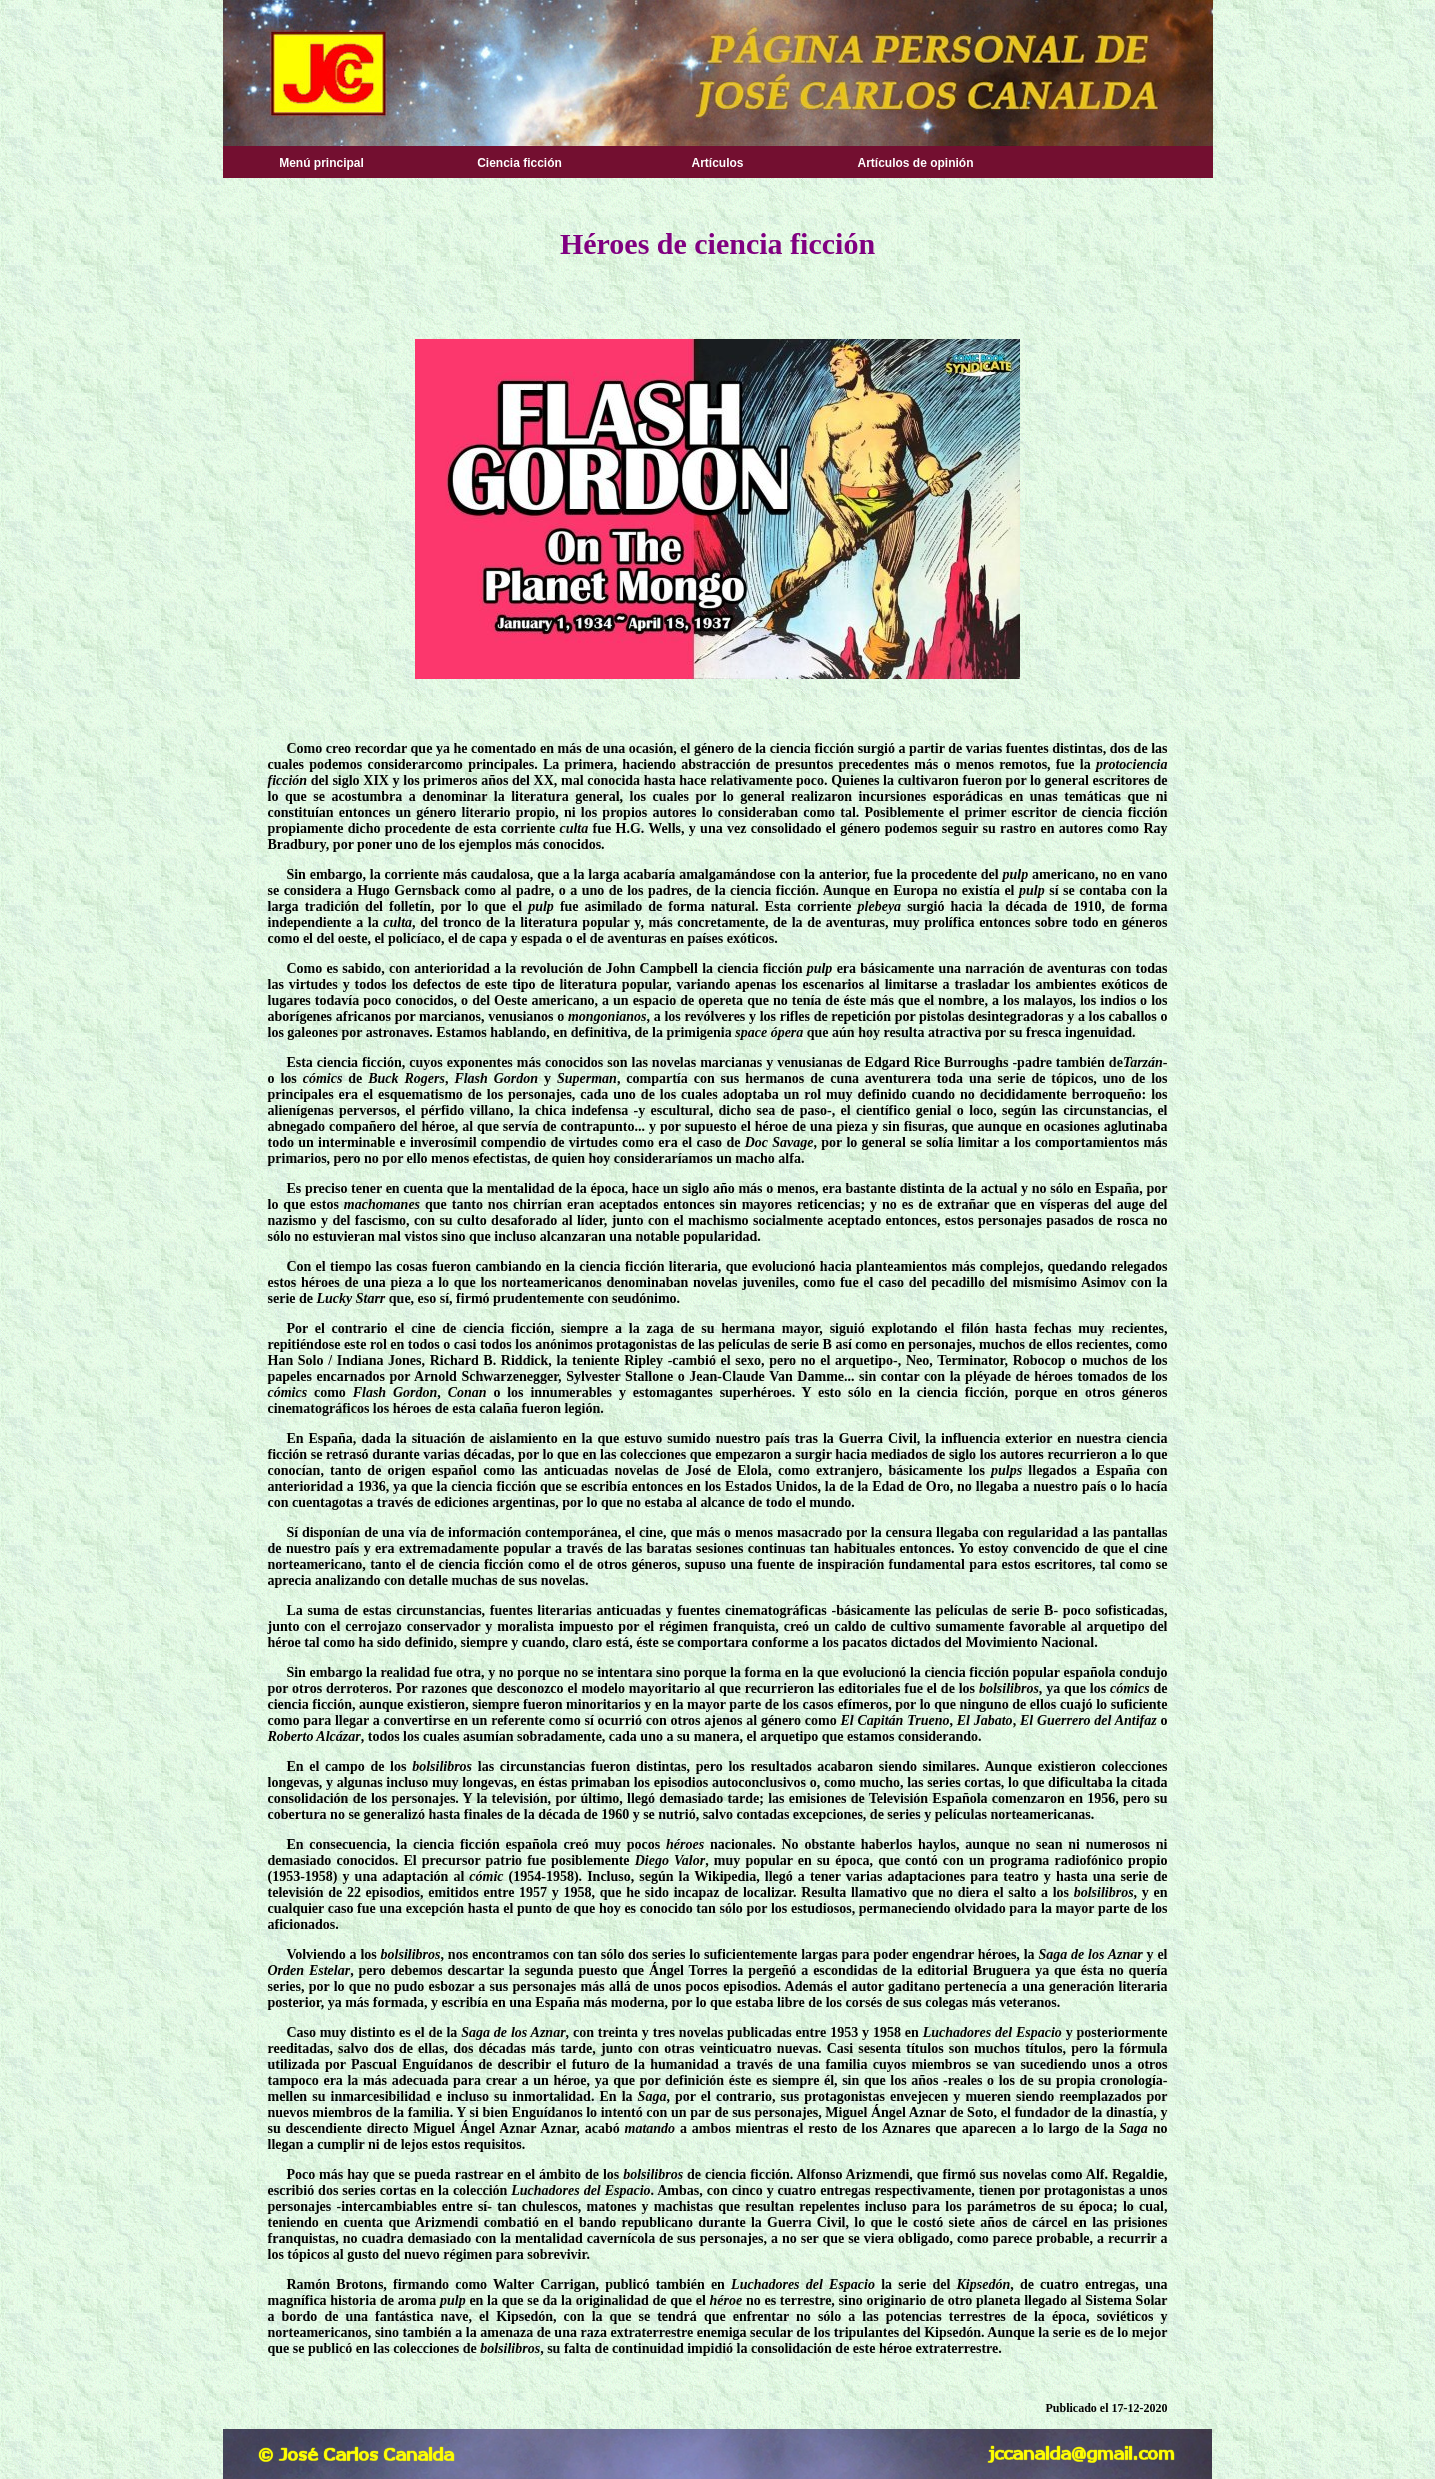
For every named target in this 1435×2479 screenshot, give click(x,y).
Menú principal (321, 163)
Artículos (717, 163)
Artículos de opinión (916, 163)
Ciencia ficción (519, 163)
